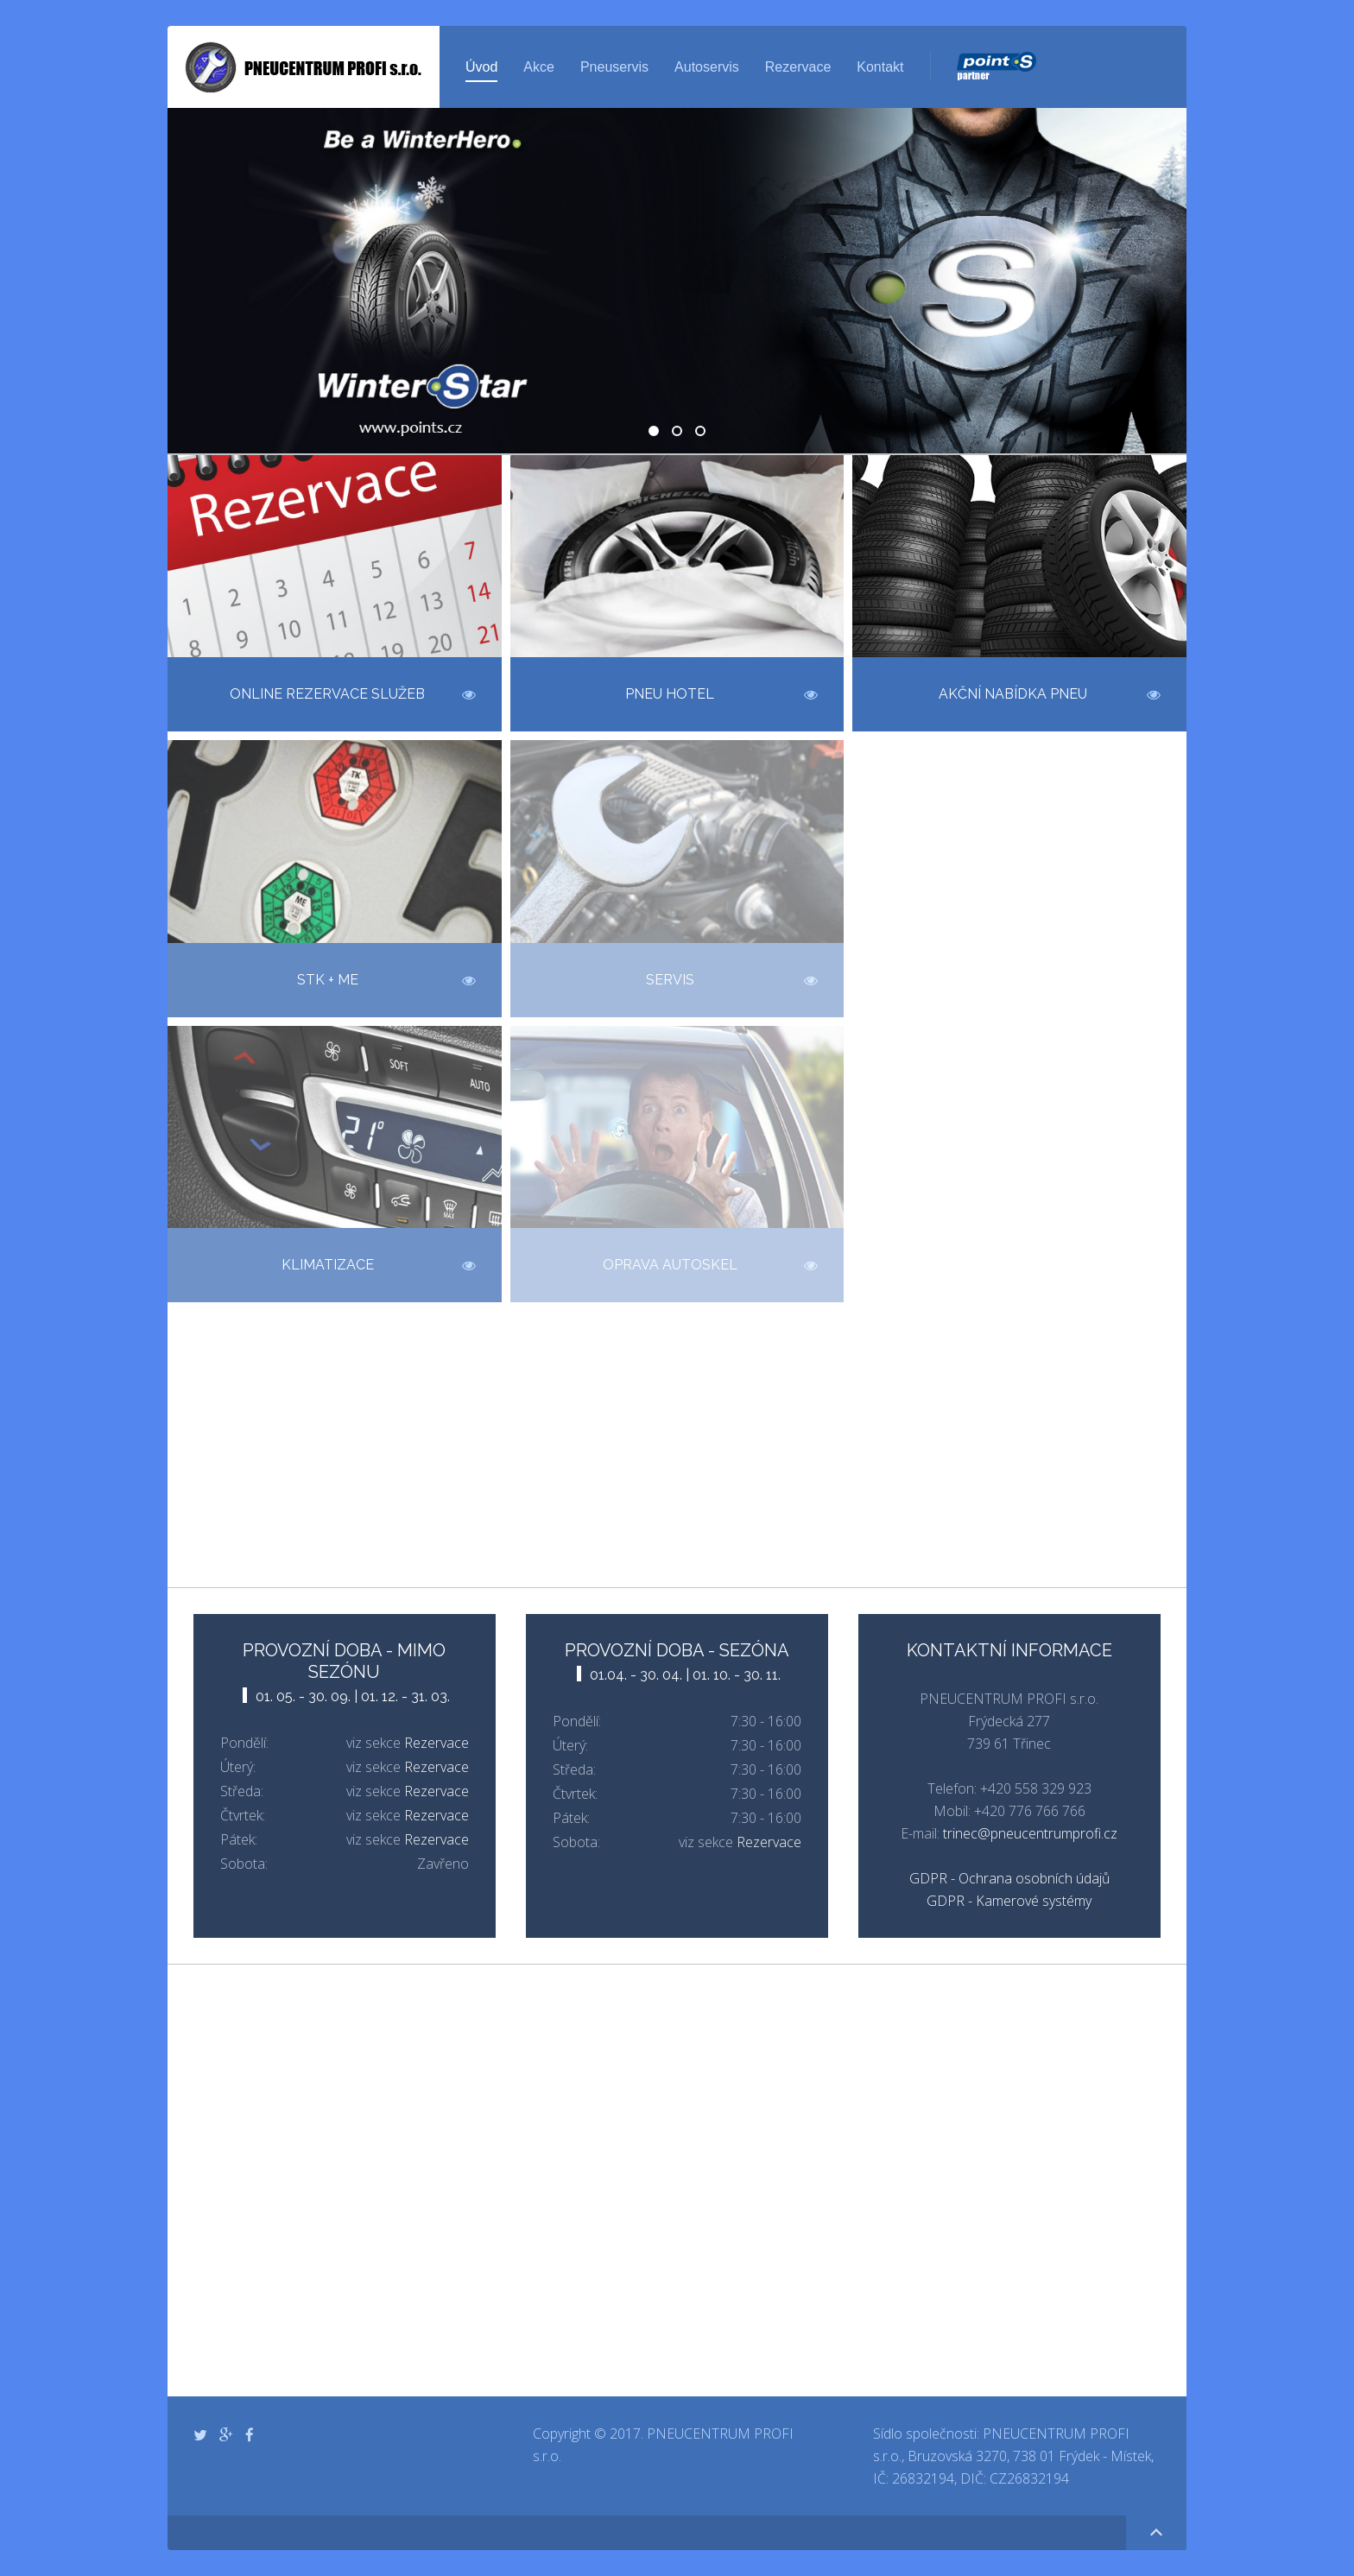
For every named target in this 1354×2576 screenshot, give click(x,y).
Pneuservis (614, 67)
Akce (538, 67)
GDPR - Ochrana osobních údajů (1009, 1878)
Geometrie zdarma (681, 432)
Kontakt (880, 67)
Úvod (481, 67)
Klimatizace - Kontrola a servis (704, 432)
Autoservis (706, 67)
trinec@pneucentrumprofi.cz (1030, 1833)
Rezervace (798, 67)
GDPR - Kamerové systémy (1009, 1900)
